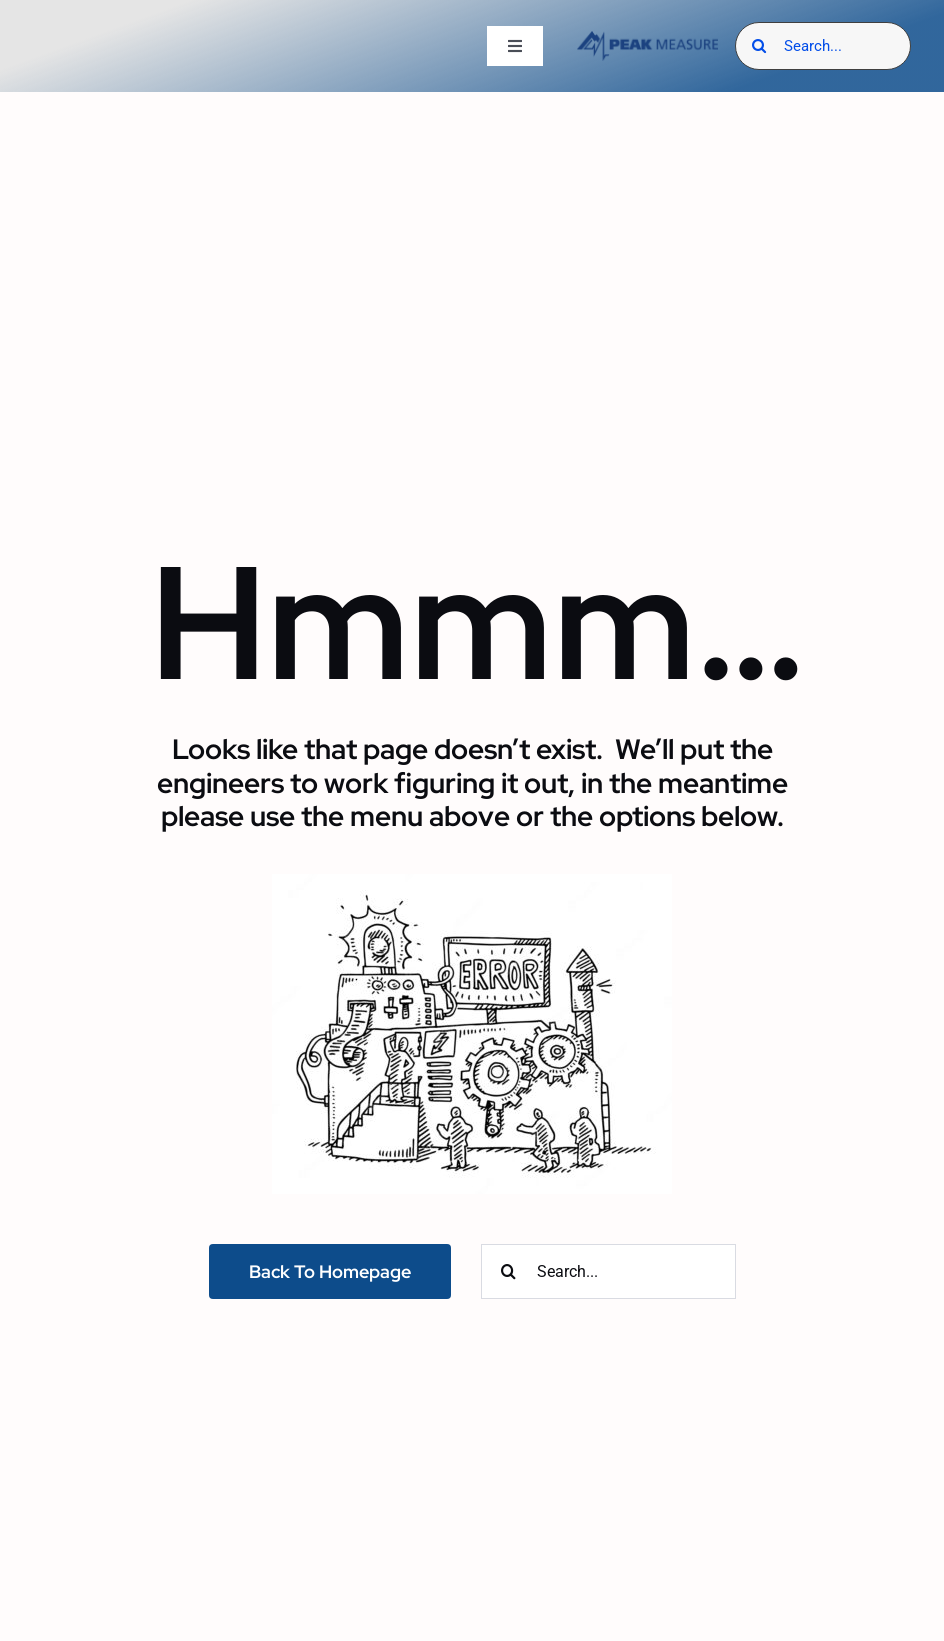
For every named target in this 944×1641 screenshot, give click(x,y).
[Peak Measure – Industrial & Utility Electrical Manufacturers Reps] (648, 38)
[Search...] (823, 46)
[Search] (759, 46)
